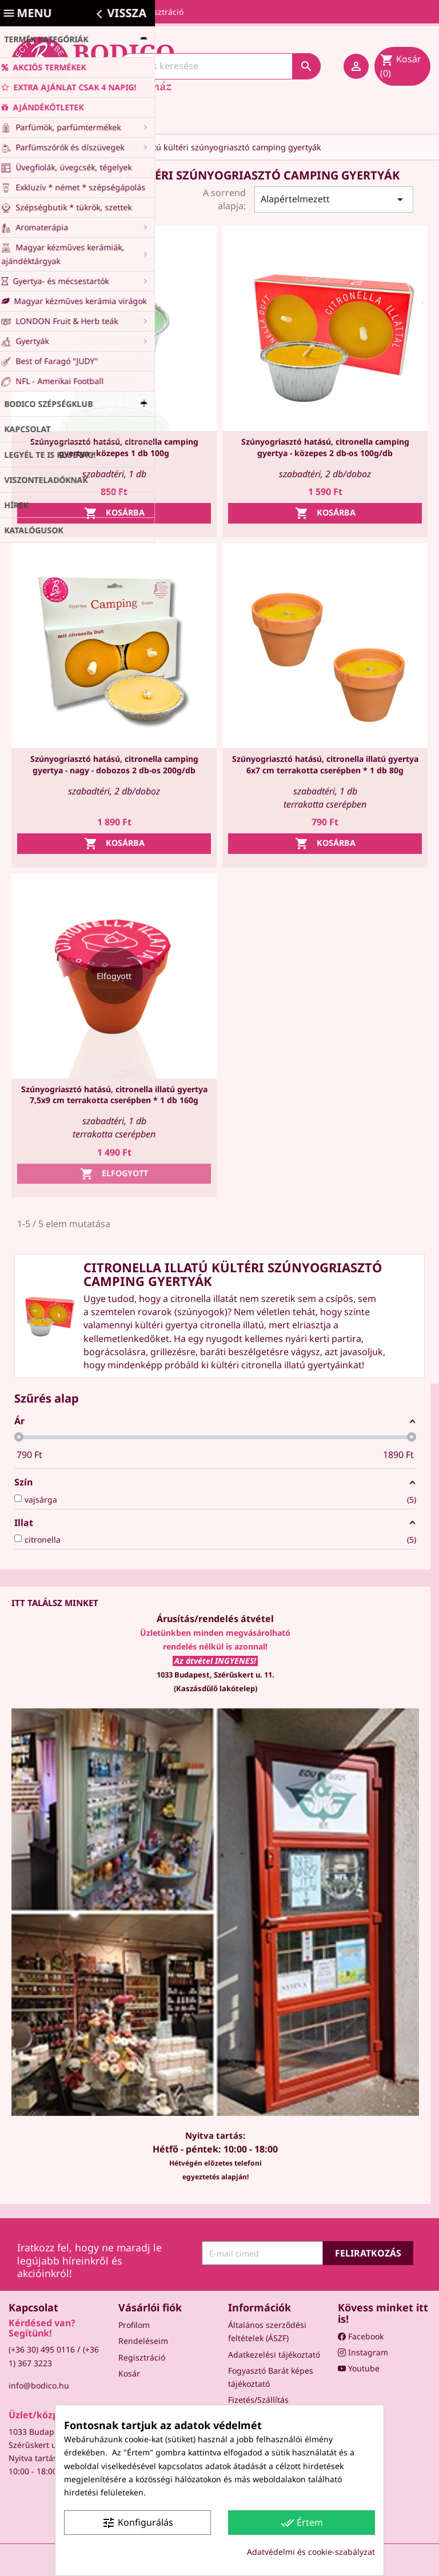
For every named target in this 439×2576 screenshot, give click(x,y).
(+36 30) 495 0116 (42, 2349)
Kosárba (114, 513)
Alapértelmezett (334, 199)
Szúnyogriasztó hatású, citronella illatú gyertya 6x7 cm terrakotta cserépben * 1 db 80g (325, 764)
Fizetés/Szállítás (258, 2399)
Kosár (129, 2373)
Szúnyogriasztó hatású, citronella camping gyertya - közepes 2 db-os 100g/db (325, 447)
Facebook (361, 2336)
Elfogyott (114, 1174)
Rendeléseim (143, 2340)
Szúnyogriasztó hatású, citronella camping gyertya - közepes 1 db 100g (114, 447)
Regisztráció (141, 2357)
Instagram (363, 2352)
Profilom (134, 2324)
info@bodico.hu (39, 2385)
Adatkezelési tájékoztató (274, 2354)
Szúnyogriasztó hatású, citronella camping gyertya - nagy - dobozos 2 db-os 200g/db (114, 764)
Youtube (359, 2368)
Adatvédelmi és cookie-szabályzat (311, 2551)
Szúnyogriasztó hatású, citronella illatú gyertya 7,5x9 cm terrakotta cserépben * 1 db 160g (114, 1095)
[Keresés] (219, 66)
